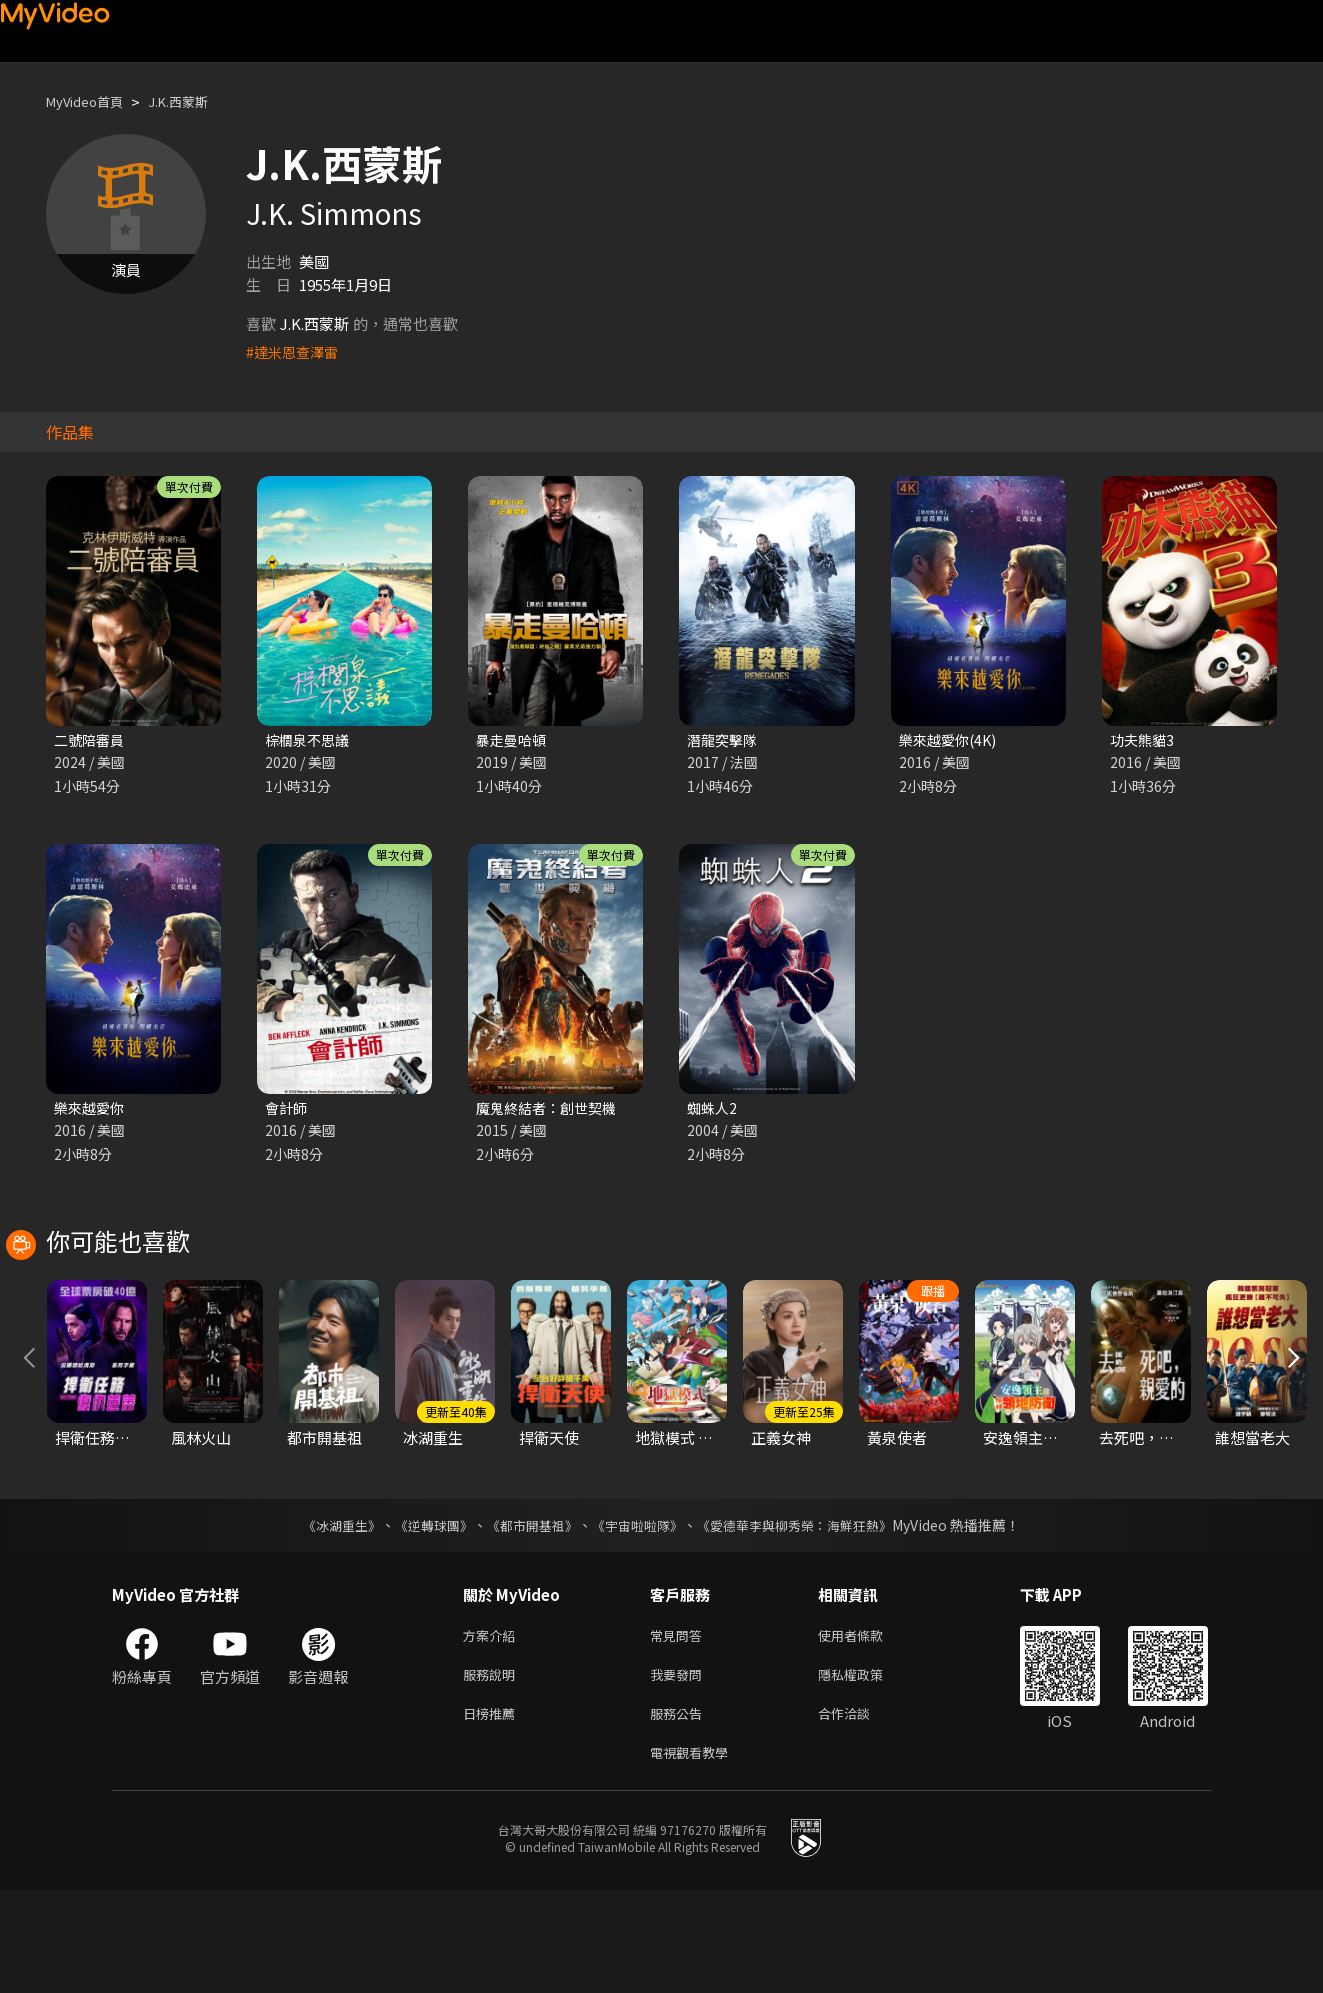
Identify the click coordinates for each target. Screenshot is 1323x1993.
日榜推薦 (493, 1812)
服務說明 (493, 1770)
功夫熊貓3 (1144, 740)
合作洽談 (860, 1812)
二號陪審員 (91, 740)
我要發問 (680, 1770)
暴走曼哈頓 (513, 740)
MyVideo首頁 (91, 101)
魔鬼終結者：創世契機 (551, 1110)
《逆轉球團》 (423, 1617)
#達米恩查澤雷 (295, 351)
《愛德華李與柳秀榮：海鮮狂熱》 (808, 1617)
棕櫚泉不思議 (310, 740)
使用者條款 (867, 1728)
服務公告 (680, 1812)
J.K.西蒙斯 (196, 101)
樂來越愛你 (91, 1110)
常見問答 (680, 1728)
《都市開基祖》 (528, 1617)
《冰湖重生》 (325, 1617)
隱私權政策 (867, 1770)
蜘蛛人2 (713, 1110)
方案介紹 (493, 1728)
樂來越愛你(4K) (951, 740)
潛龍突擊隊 (724, 740)
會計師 (287, 1110)
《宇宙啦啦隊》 (640, 1617)
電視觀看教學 (695, 1854)
